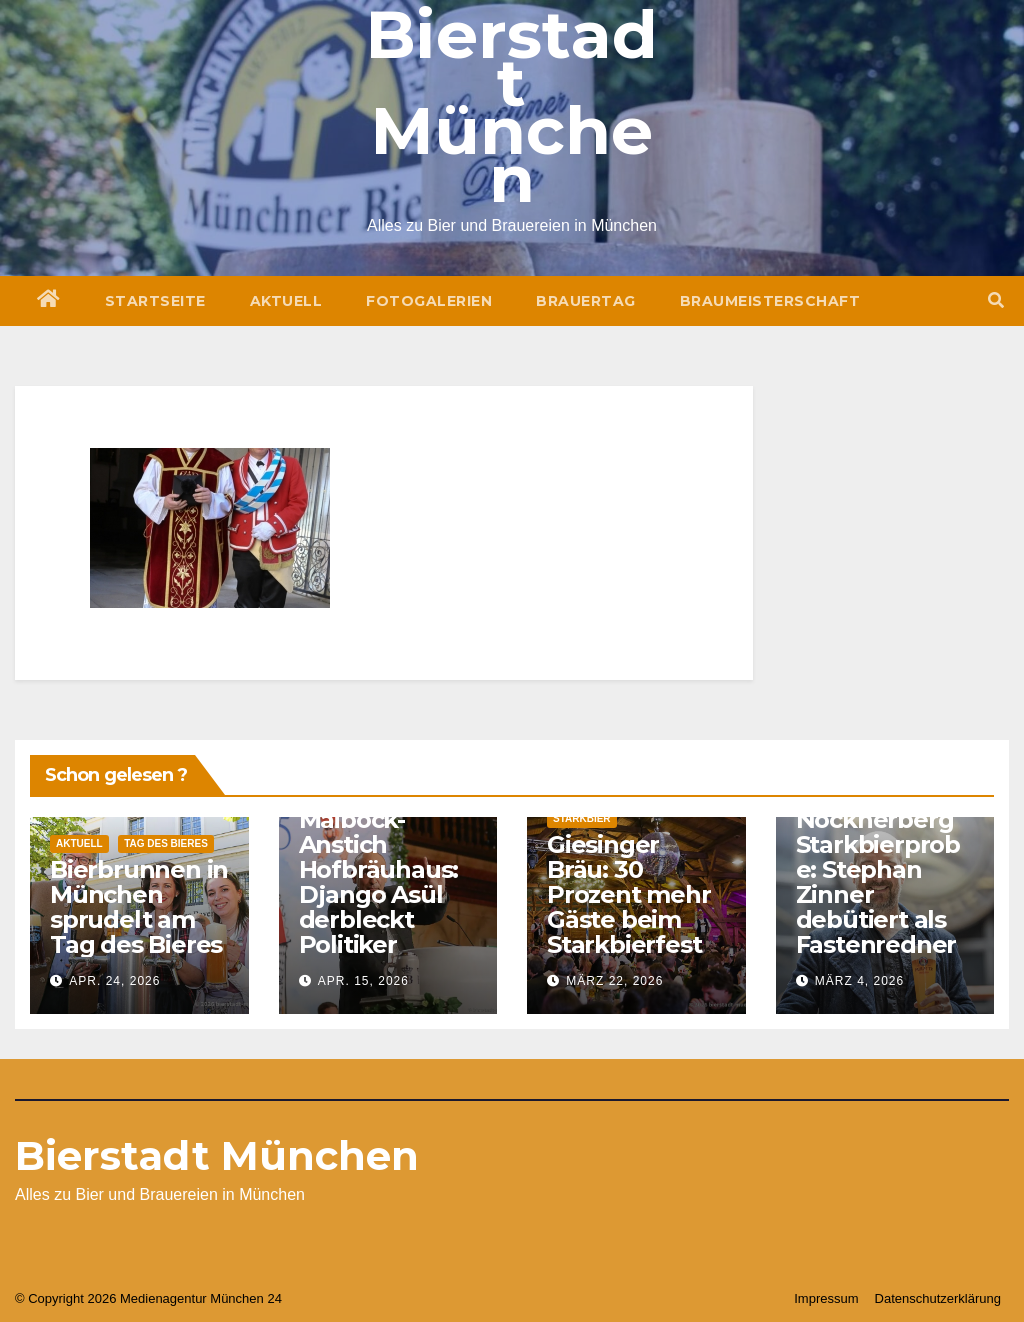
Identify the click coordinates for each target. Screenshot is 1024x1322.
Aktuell (286, 301)
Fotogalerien (429, 301)
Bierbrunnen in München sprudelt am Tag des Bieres (139, 907)
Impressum (826, 1298)
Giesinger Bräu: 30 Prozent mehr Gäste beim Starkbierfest (629, 894)
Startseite (155, 301)
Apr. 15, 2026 (363, 981)
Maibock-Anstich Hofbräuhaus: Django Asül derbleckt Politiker (379, 882)
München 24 (246, 1298)
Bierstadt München (217, 1155)
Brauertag (586, 301)
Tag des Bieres (166, 843)
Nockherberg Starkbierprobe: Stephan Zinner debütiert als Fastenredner (878, 882)
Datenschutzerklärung (938, 1298)
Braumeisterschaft (770, 301)
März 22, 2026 (614, 981)
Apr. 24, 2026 (114, 981)
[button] (996, 300)
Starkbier (582, 818)
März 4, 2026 (859, 981)
